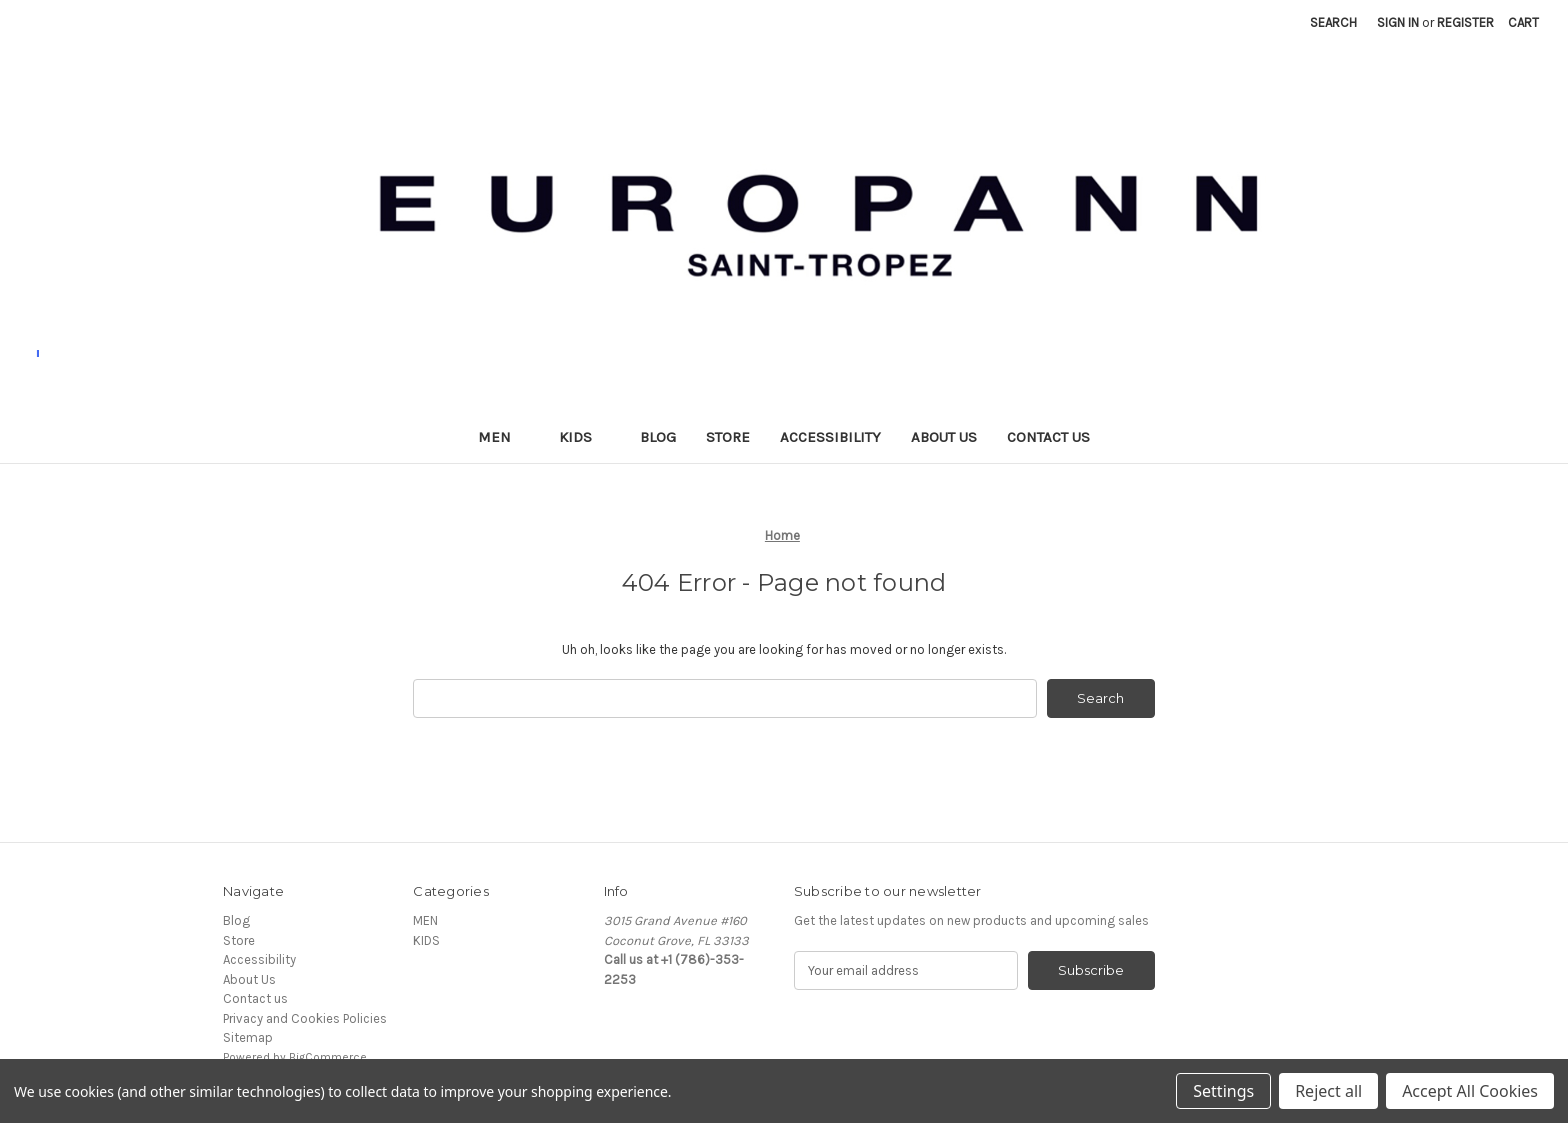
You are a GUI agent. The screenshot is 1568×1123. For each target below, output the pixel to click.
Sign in (1398, 22)
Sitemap (248, 1038)
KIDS (584, 437)
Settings (1223, 1091)
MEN (503, 437)
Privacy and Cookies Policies (305, 1018)
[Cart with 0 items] (1523, 23)
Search (1333, 22)
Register (1465, 22)
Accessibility (830, 437)
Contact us (1048, 437)
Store (728, 437)
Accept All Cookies (1470, 1091)
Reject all (1328, 1091)
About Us (944, 437)
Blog (658, 437)
